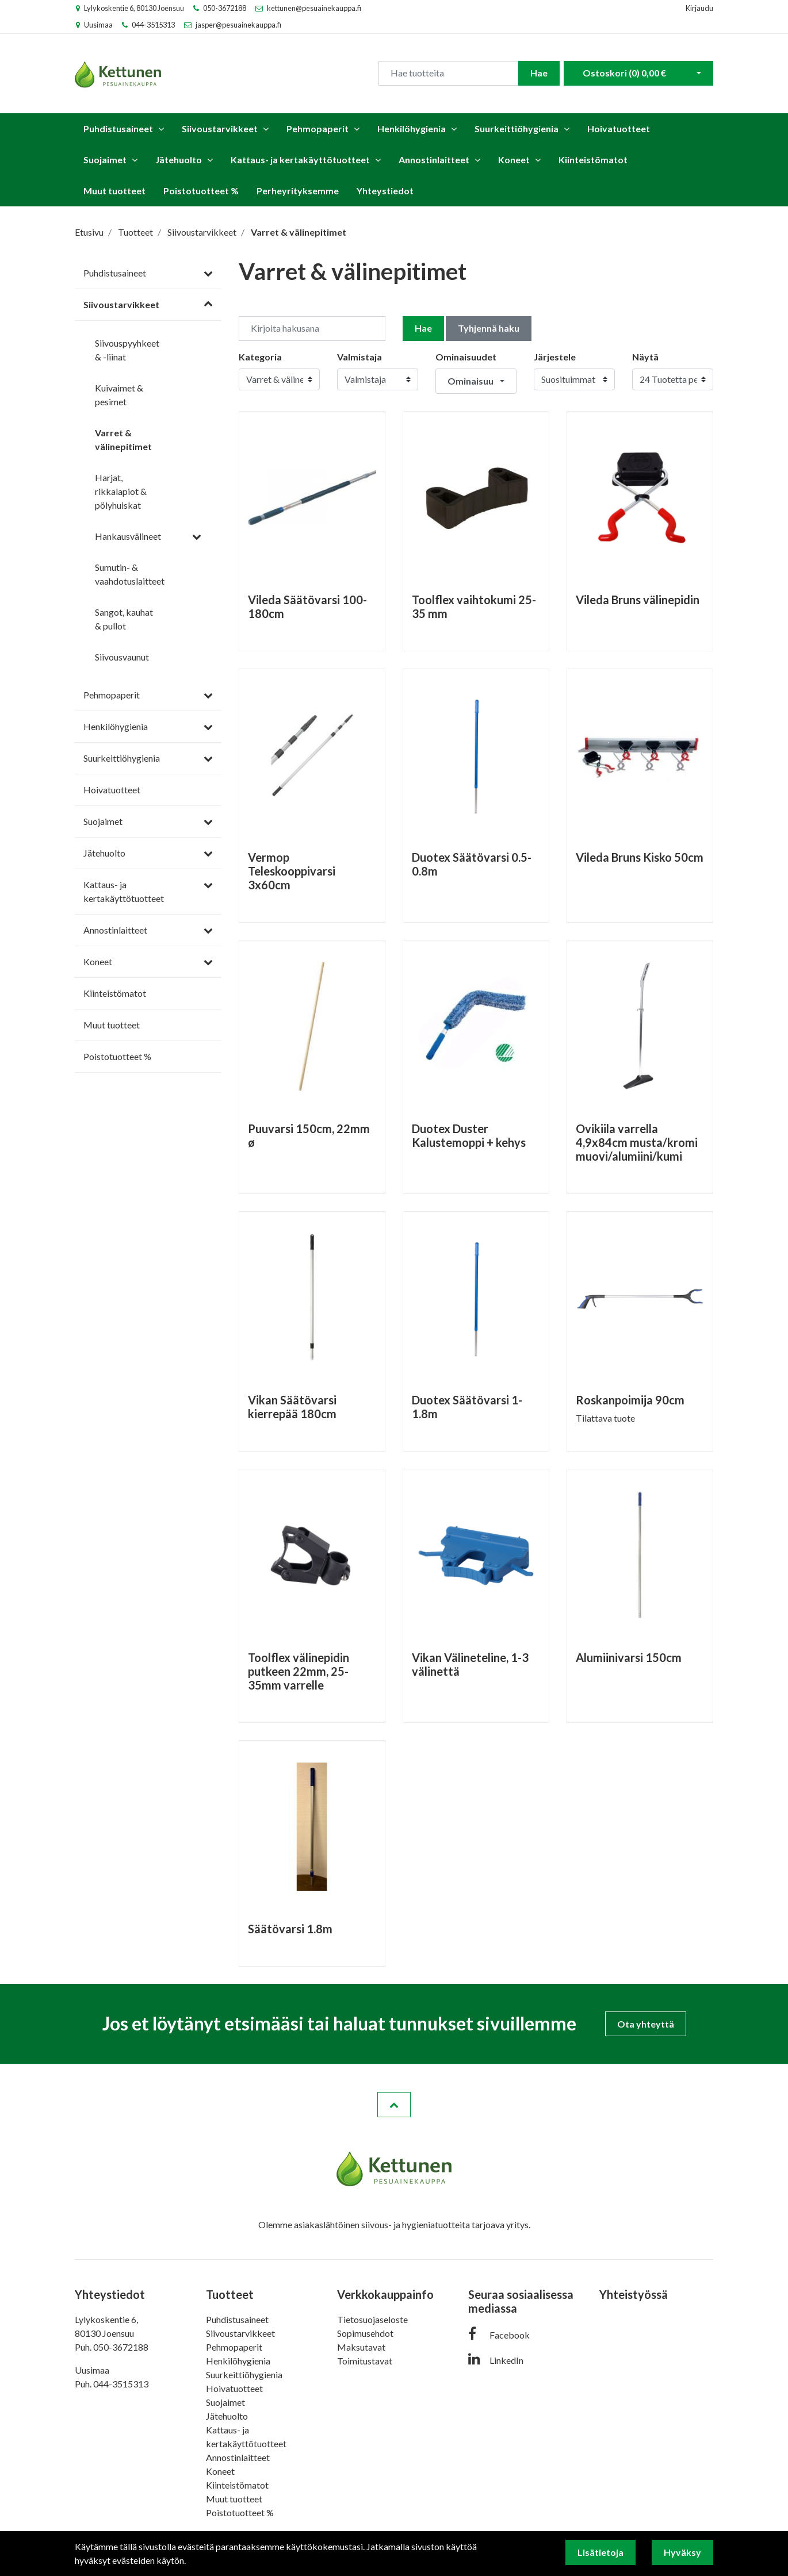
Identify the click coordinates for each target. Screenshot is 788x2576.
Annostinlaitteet (434, 156)
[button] (476, 377)
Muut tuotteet (114, 187)
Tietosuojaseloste (372, 2315)
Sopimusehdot (365, 2329)
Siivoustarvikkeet (220, 125)
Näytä (645, 353)
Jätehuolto (178, 156)
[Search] (448, 72)
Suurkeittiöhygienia (517, 125)
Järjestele (555, 353)
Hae (539, 71)
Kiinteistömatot (593, 156)
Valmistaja (359, 353)
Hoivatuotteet (618, 125)
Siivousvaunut (122, 653)
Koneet (514, 156)
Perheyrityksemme (298, 187)
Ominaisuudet (465, 353)
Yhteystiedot (385, 187)
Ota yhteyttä (645, 2020)
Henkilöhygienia (411, 125)
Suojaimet (105, 156)
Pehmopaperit (317, 125)
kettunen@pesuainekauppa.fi (314, 8)
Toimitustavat (364, 2357)
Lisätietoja (600, 2552)
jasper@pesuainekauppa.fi (238, 24)
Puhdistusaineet (118, 125)
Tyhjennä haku (488, 325)
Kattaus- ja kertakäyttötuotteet (300, 156)
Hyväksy (682, 2552)
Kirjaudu (699, 8)
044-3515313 (153, 24)
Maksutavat (361, 2343)
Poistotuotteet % (201, 187)
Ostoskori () (624, 71)
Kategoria (260, 353)
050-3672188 (224, 8)
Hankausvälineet (128, 532)
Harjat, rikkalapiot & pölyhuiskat (121, 488)
